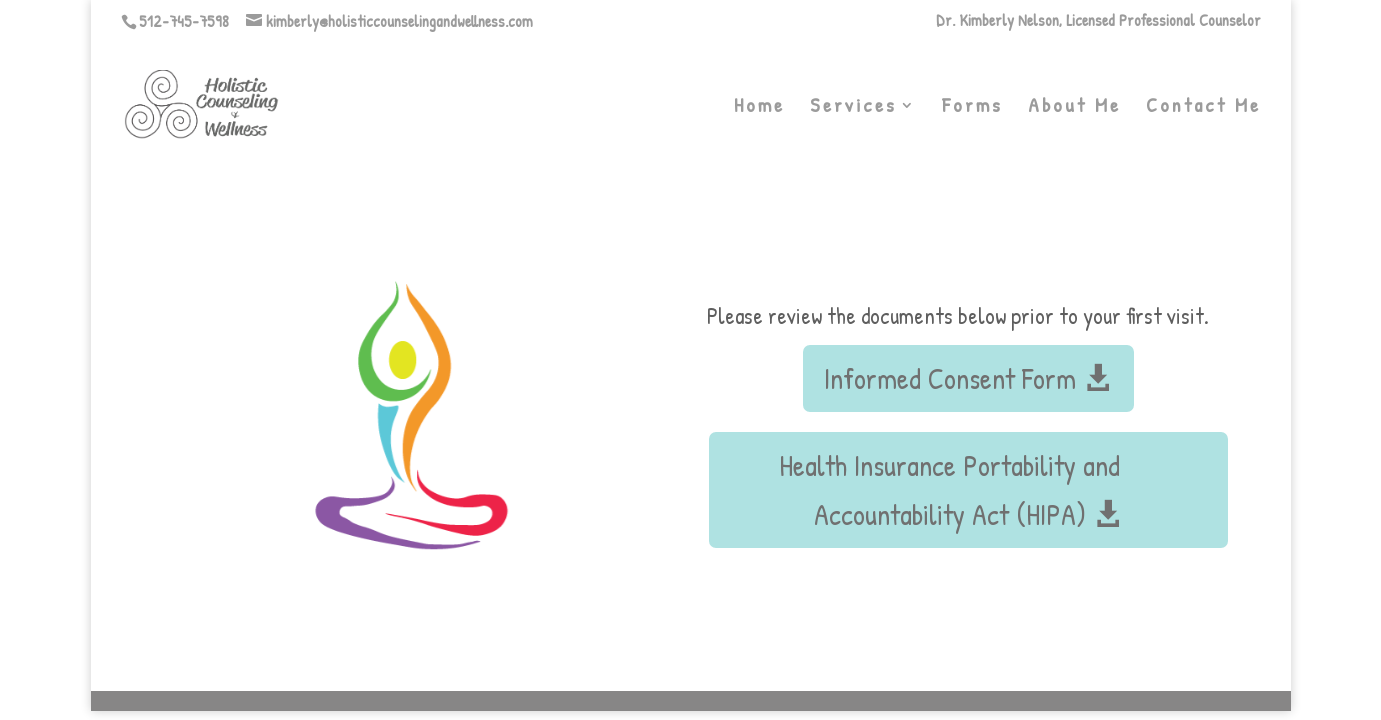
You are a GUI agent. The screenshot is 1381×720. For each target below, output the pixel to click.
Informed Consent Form (950, 378)
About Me (1074, 108)
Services (853, 108)
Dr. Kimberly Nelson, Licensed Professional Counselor (1098, 21)
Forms (972, 108)
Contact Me (1203, 108)
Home (759, 108)
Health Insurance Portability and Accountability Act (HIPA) (949, 490)
